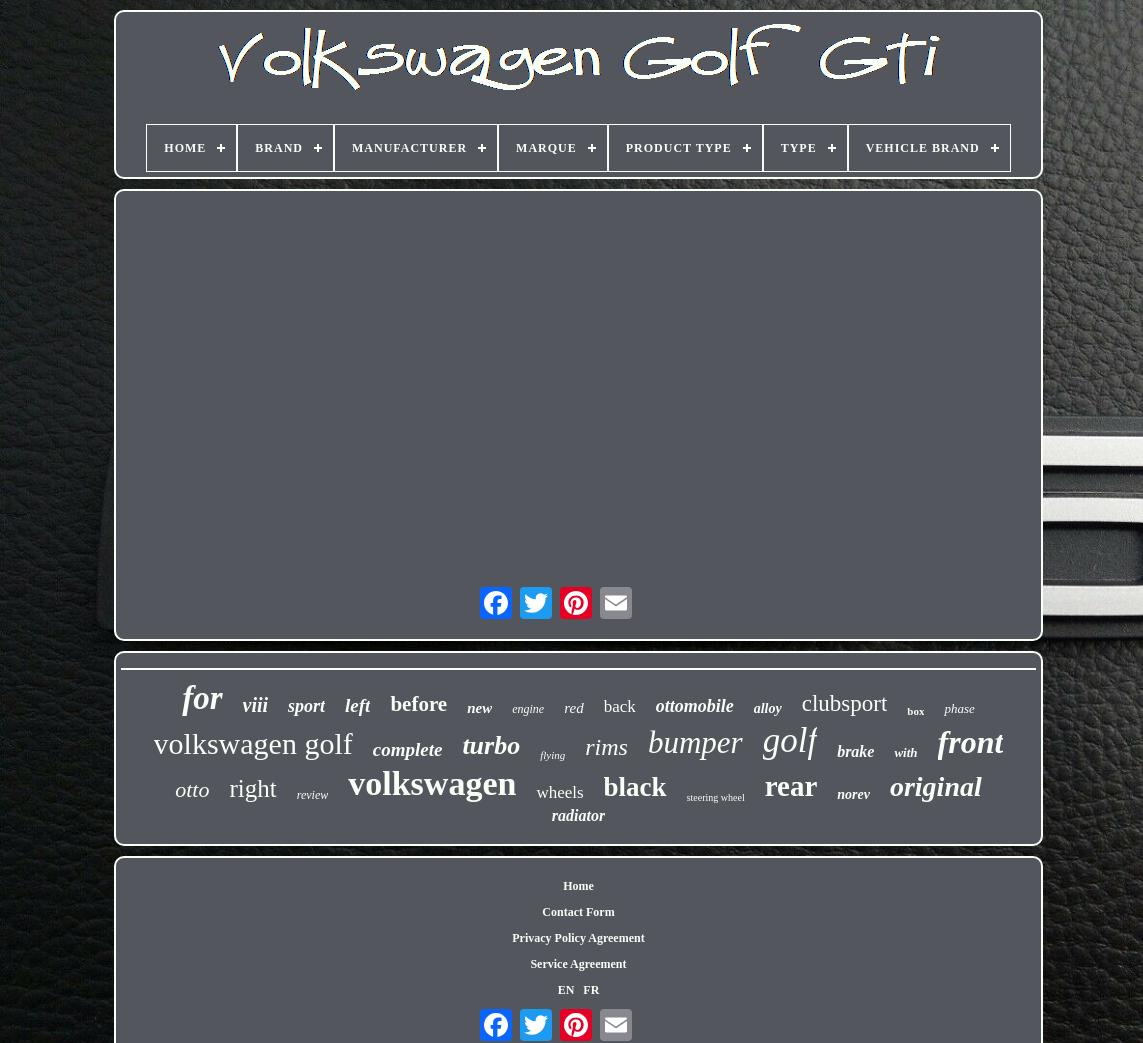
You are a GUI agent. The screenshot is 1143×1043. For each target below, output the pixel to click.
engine (528, 709)
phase (959, 708)
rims (606, 747)
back (620, 706)
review (313, 795)
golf (790, 740)
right (252, 788)
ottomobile (695, 706)
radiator (578, 815)
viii (256, 705)
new (479, 708)
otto (192, 789)
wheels (559, 792)
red (573, 708)
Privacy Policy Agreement (578, 938)
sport (306, 706)
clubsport (845, 703)
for (202, 698)
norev (853, 794)
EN (566, 990)
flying (552, 755)
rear (791, 786)
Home (578, 886)
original (936, 786)
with (905, 752)
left (357, 705)
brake (855, 751)
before (418, 704)
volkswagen (432, 783)
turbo (491, 745)
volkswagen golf (253, 743)
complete (408, 749)
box (915, 711)
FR (591, 990)
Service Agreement (578, 964)
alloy (768, 708)
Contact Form (578, 912)
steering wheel (716, 797)
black (635, 787)
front (971, 742)
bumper (695, 742)
